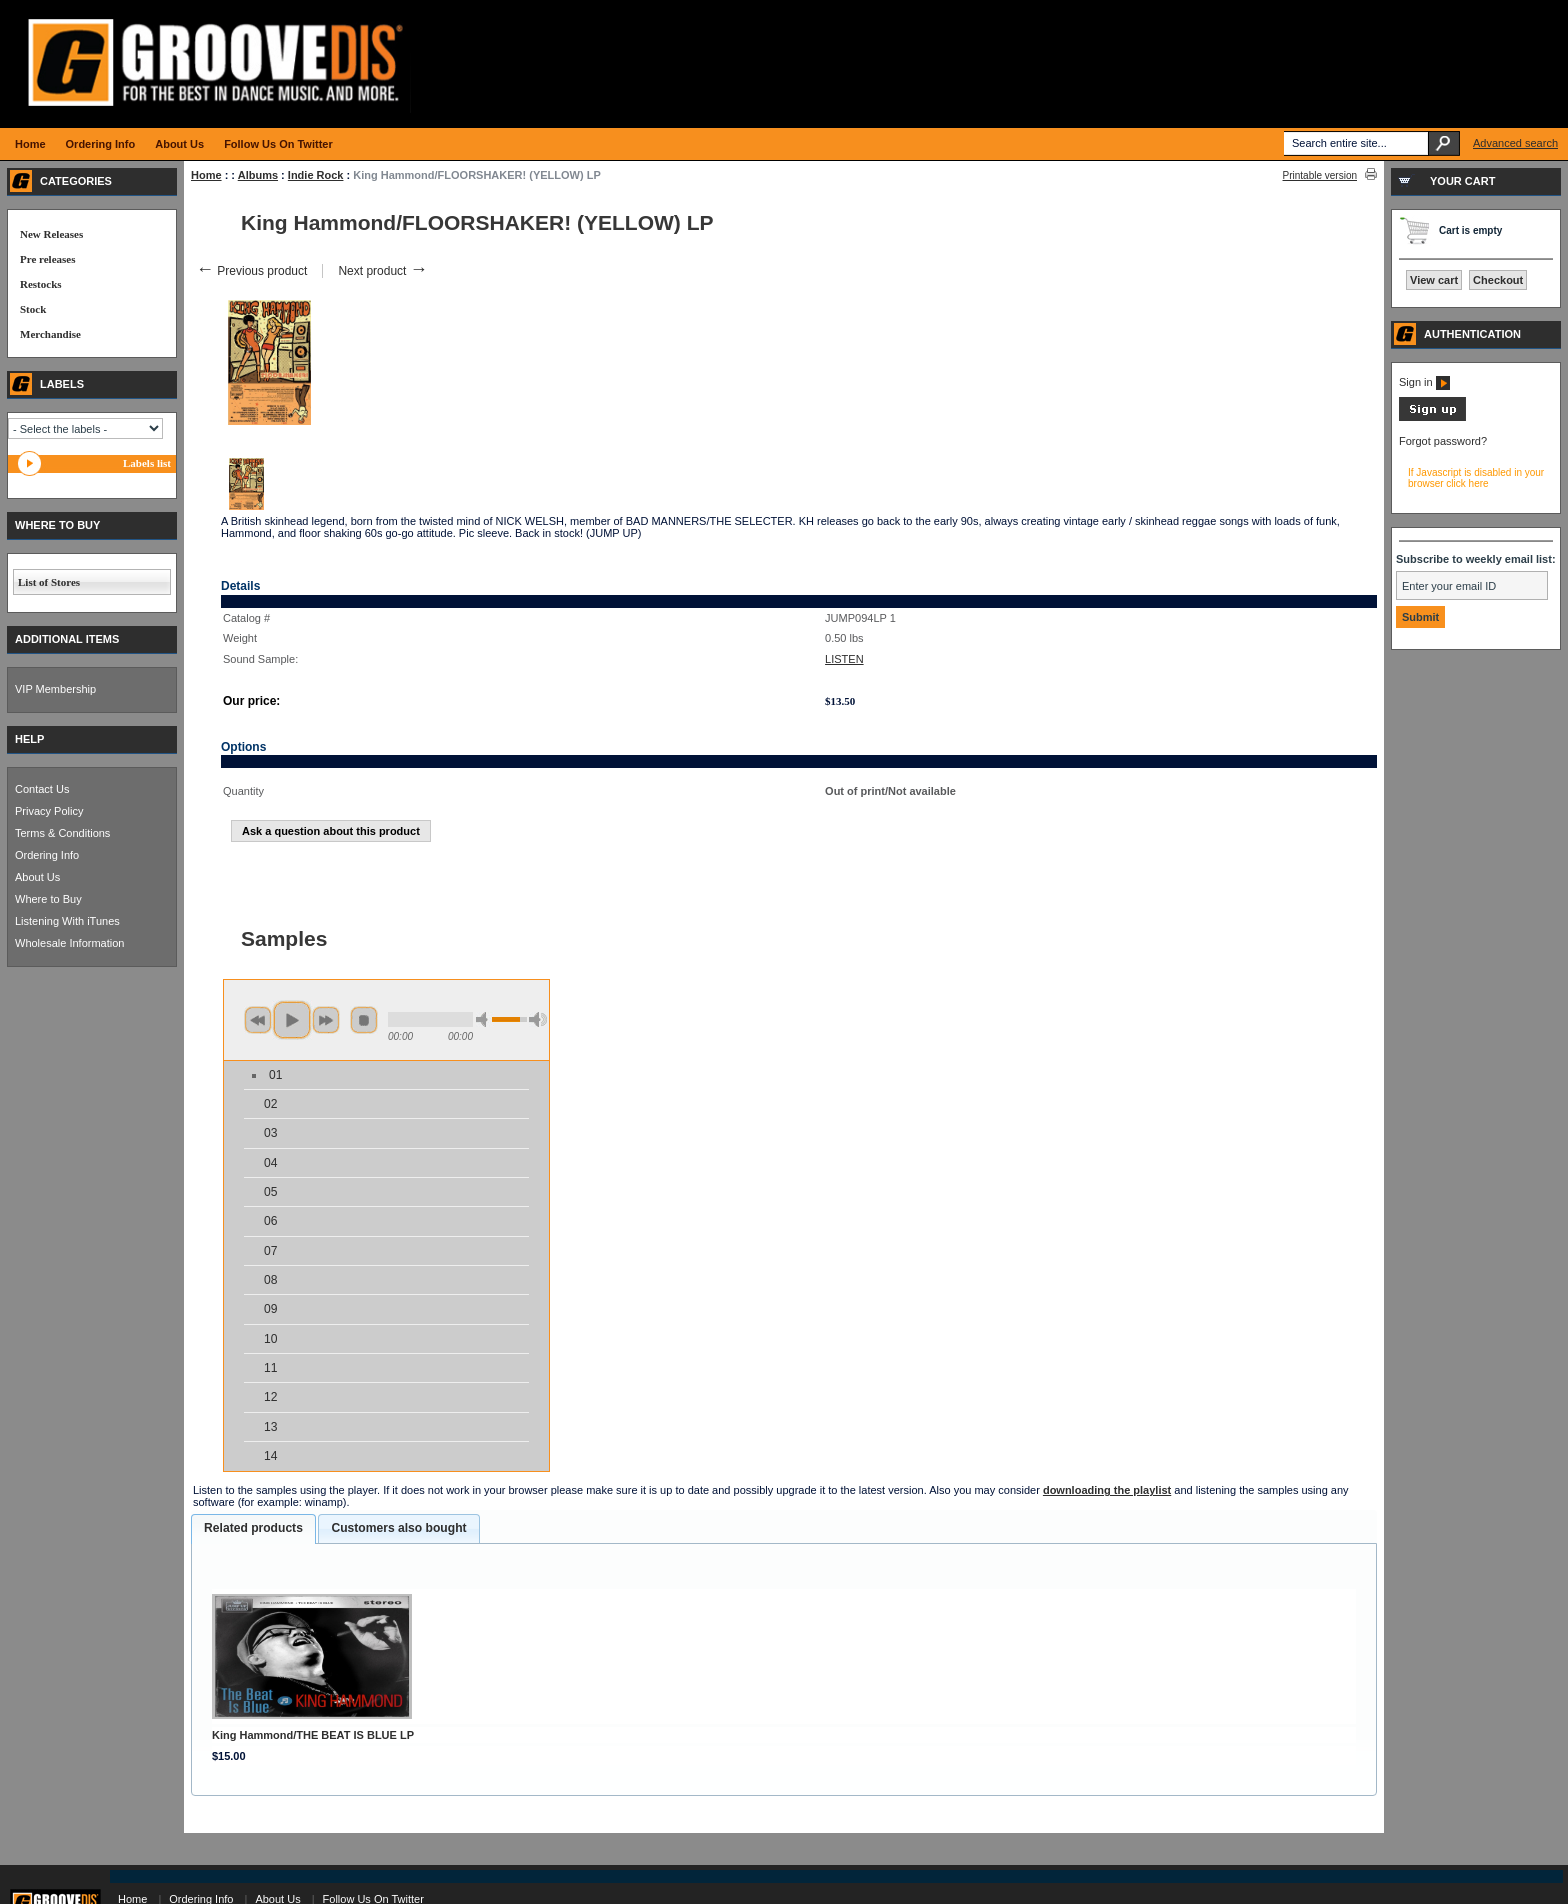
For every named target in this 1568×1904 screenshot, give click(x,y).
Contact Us (42, 789)
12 (270, 1397)
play (292, 1020)
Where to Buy (48, 899)
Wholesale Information (69, 943)
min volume (485, 1019)
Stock (33, 309)
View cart (1434, 280)
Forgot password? (1443, 441)
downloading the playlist (1107, 1490)
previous (258, 1020)
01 (275, 1075)
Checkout (1498, 280)
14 (270, 1456)
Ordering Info (47, 855)
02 (270, 1104)
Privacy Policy (49, 811)
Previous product (251, 271)
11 (270, 1368)
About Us (37, 877)
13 (270, 1427)
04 (270, 1163)
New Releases (51, 234)
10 (270, 1339)
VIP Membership (55, 689)
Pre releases (47, 259)
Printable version (1320, 175)
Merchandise (50, 334)
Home (206, 175)
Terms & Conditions (62, 833)
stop (364, 1020)
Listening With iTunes (67, 921)
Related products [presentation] (253, 1528)
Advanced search (1515, 143)
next (326, 1020)
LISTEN (844, 659)
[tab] (253, 1529)
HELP (29, 739)
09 (270, 1309)
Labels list (147, 463)
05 (270, 1192)
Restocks (41, 284)
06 (270, 1221)
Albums (258, 175)
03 (270, 1133)
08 (270, 1280)
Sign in (1424, 382)
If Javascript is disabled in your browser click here (1476, 478)
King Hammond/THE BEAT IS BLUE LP (313, 1735)
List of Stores (49, 582)
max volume (538, 1019)
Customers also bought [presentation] (398, 1528)
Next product (382, 271)
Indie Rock (316, 175)
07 (270, 1251)
